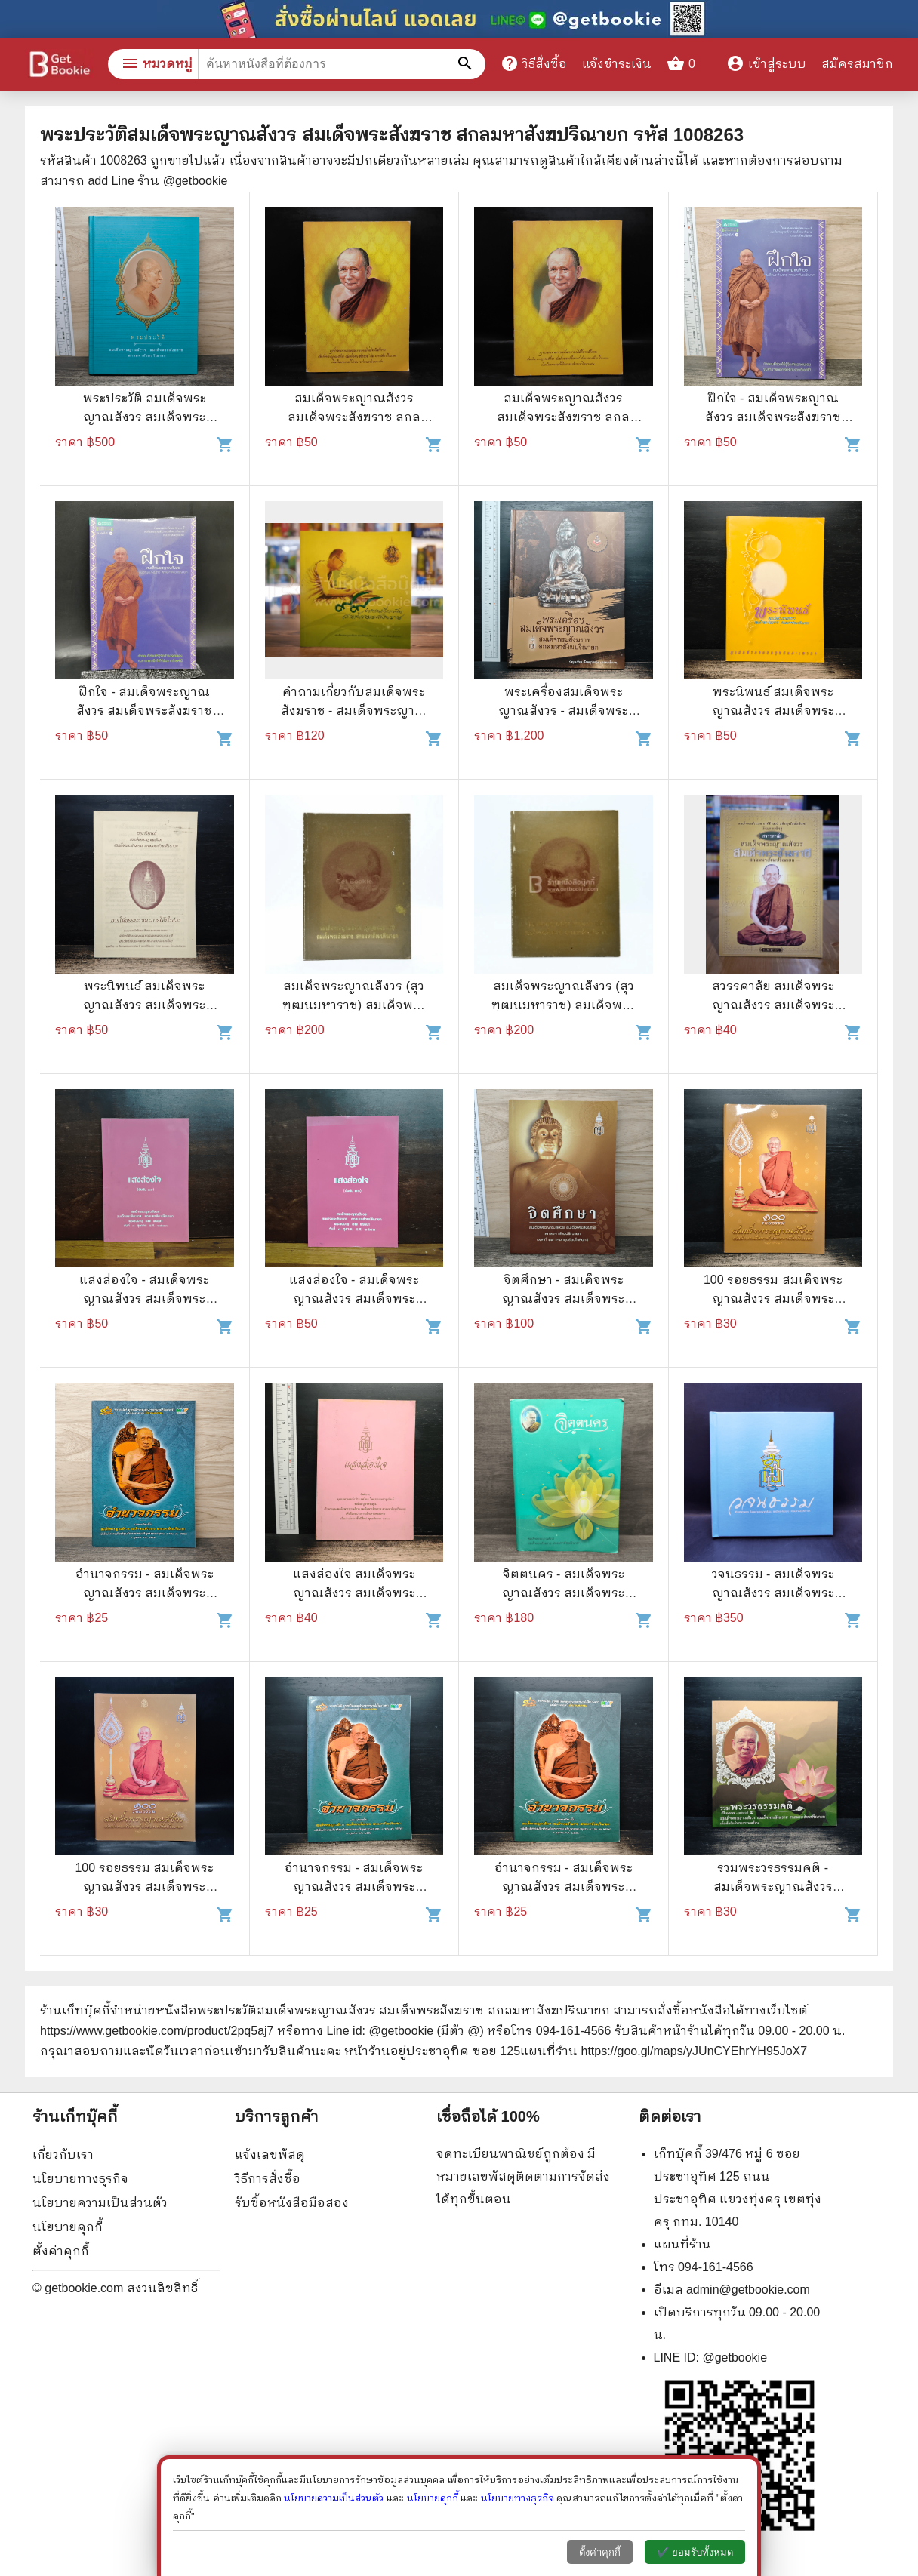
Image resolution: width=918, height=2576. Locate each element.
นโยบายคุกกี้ (67, 2227)
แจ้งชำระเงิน (617, 63)
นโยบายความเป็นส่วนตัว (100, 2202)
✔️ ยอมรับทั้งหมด (695, 2552)
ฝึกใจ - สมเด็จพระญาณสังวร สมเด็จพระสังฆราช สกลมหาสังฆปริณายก (773, 417)
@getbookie (734, 2357)
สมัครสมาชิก (857, 63)
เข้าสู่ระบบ (766, 63)
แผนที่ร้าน (682, 2244)
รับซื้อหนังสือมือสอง (292, 2202)
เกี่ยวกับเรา (63, 2154)
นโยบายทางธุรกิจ (80, 2178)
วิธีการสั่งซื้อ (267, 2178)
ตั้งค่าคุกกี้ (60, 2251)
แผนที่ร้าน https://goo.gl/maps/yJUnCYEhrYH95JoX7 (663, 2051)
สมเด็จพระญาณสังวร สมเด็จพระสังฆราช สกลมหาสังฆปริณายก (354, 417)
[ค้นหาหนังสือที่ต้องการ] (466, 64)
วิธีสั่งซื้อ (534, 63)
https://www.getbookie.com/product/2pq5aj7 (157, 2030)
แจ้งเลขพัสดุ (270, 2154)
